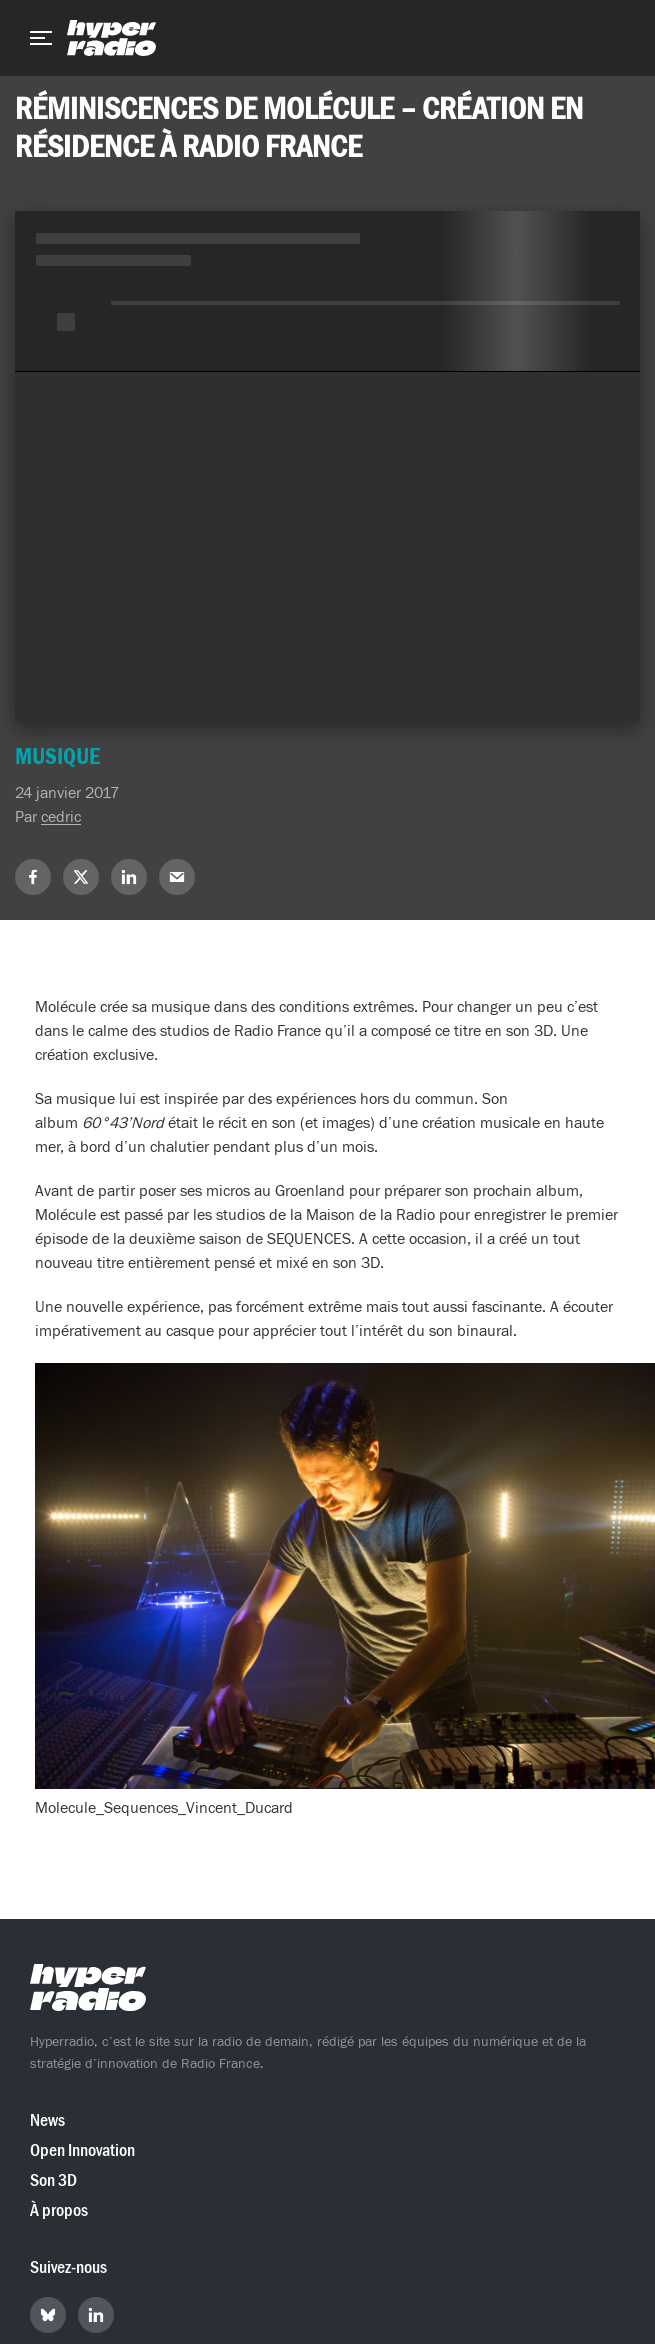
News (47, 2120)
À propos (59, 2210)
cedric (61, 817)
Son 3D (53, 2180)
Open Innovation (82, 2150)
